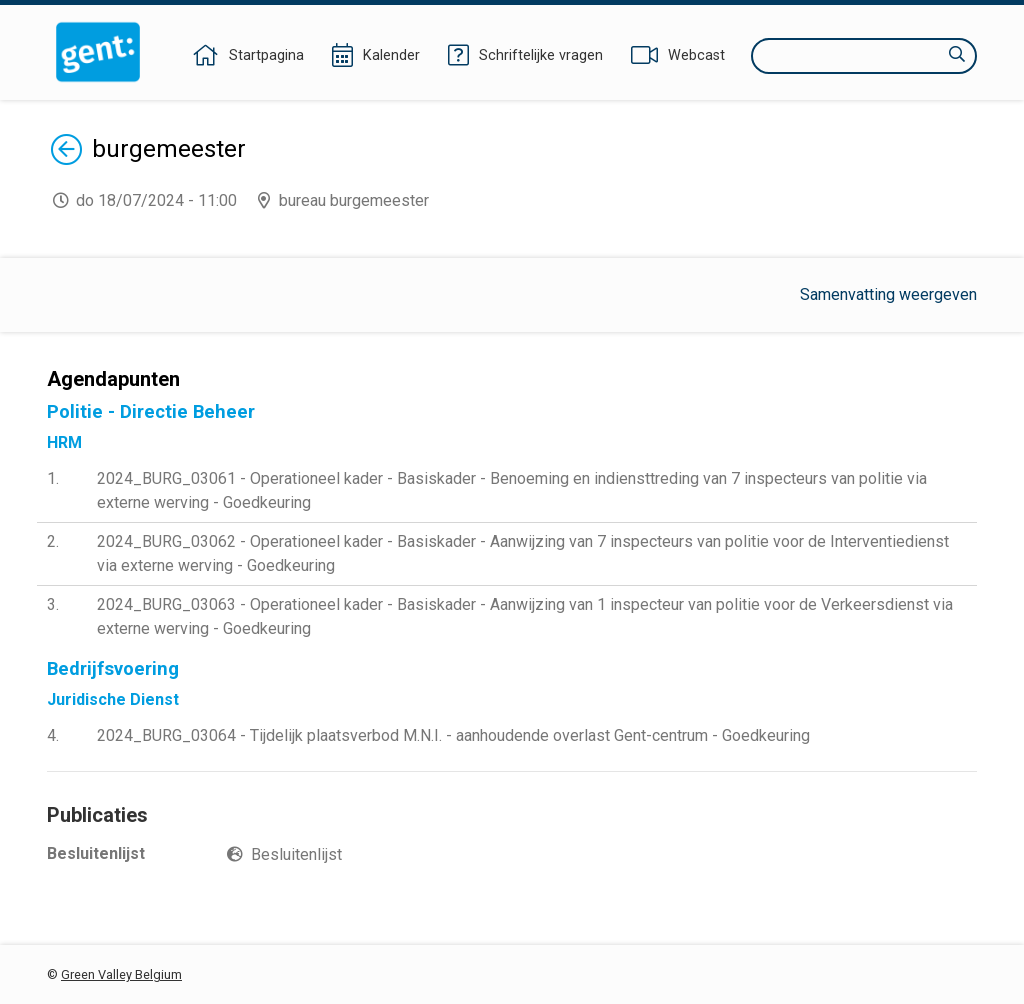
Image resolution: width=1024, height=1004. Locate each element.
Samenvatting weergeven (888, 294)
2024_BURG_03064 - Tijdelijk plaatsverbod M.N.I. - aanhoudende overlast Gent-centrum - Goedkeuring (453, 735)
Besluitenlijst (296, 854)
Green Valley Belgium (121, 974)
